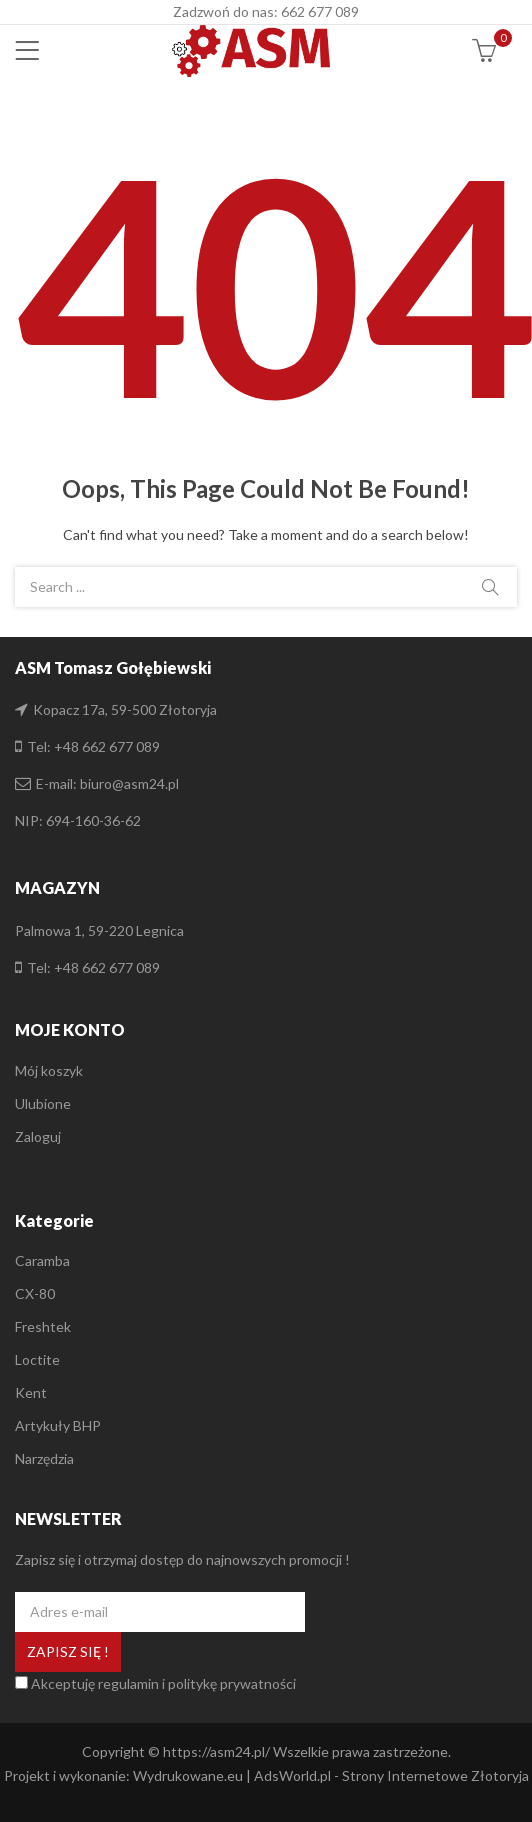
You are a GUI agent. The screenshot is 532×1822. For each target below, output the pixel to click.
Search (490, 587)
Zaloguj (38, 1136)
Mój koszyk (49, 1070)
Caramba (42, 1260)
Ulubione (43, 1103)
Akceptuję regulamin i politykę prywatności (163, 1683)
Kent (31, 1392)
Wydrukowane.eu (188, 1775)
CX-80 (35, 1293)
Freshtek (43, 1326)
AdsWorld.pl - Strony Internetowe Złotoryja (391, 1775)
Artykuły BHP (58, 1425)
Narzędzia (44, 1458)
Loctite (37, 1359)
